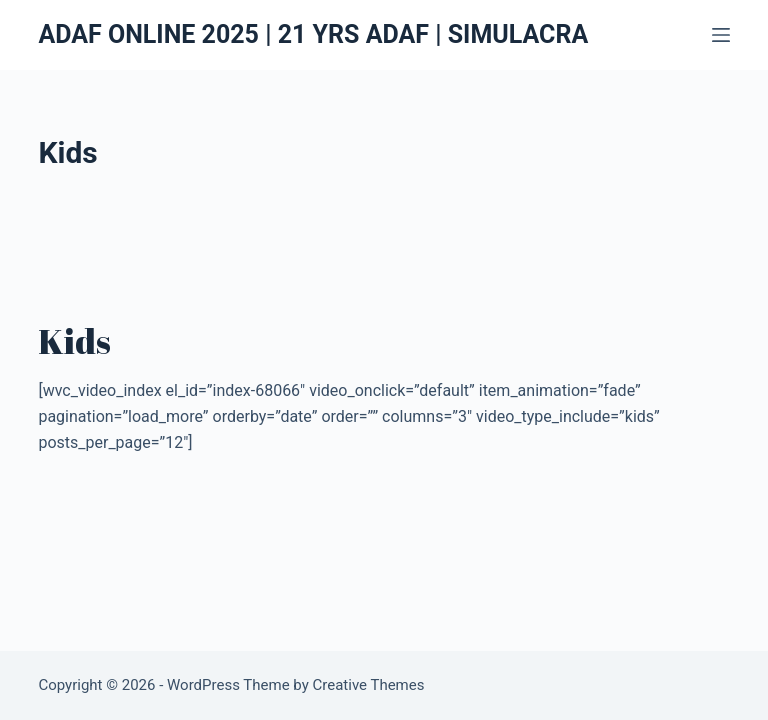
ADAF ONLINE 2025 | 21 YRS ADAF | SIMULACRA (313, 34)
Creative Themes (369, 685)
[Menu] (721, 35)
